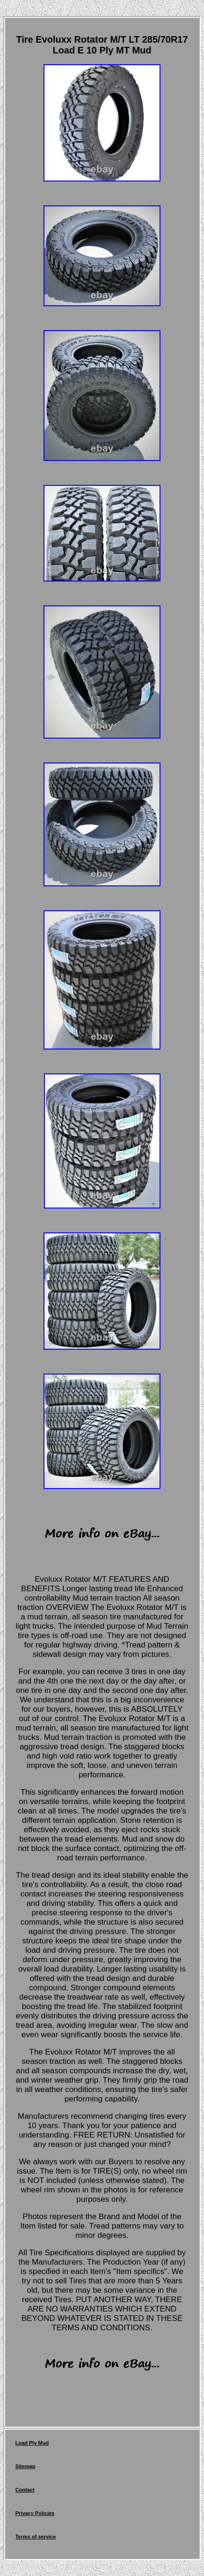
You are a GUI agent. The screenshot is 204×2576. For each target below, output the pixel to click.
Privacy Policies (35, 2513)
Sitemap (25, 2466)
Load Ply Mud (32, 2443)
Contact (25, 2490)
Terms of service (35, 2536)
